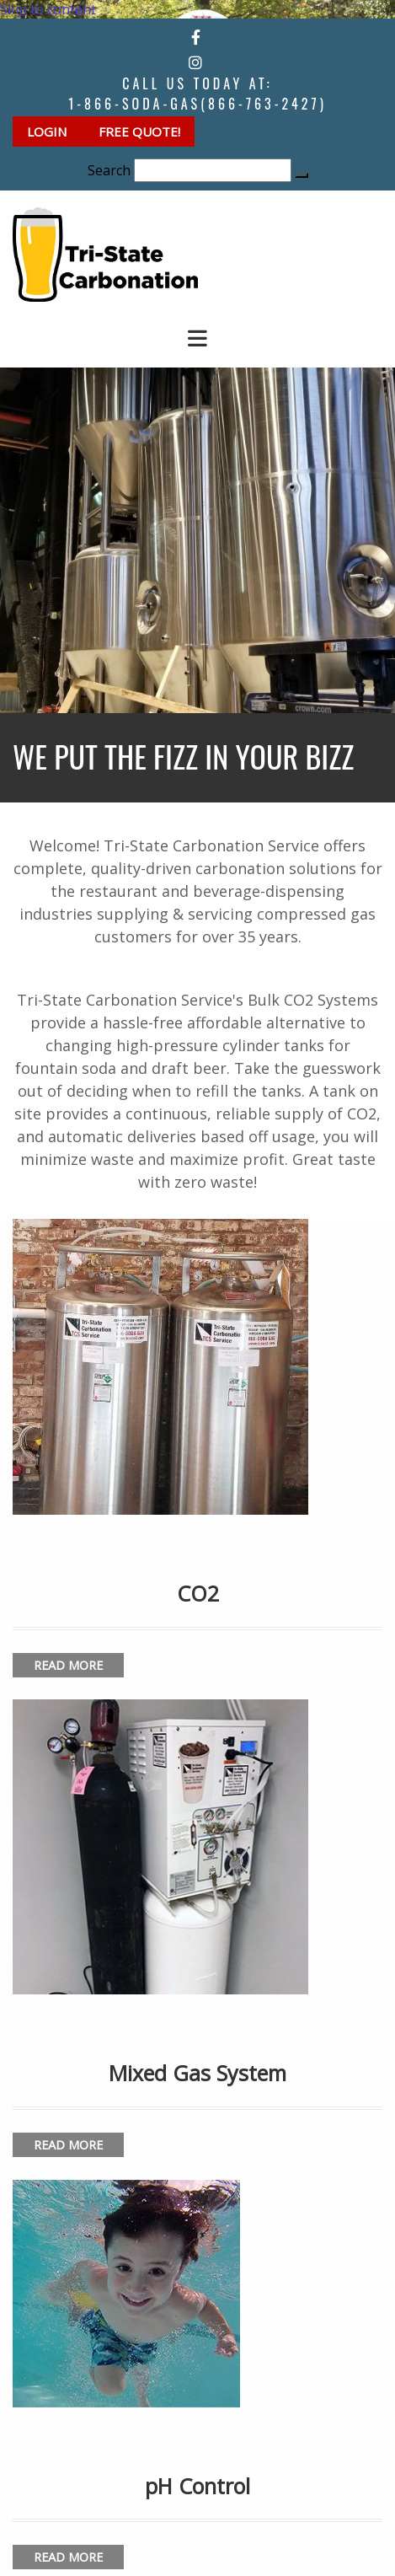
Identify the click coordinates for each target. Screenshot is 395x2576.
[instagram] (195, 62)
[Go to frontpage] (105, 296)
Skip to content (48, 9)
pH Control (197, 2485)
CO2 (198, 1593)
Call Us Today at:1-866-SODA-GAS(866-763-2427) (197, 93)
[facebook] (195, 37)
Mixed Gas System (197, 2072)
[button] (48, 131)
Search (109, 170)
